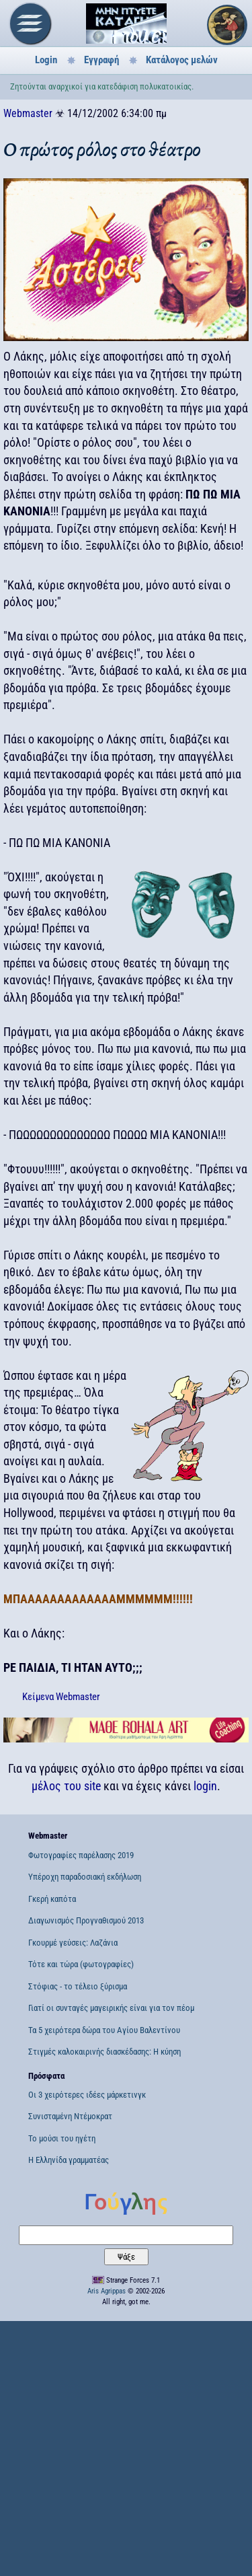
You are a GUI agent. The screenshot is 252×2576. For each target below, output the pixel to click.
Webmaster (27, 113)
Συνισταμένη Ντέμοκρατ (70, 2116)
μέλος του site (66, 1786)
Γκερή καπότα (52, 1899)
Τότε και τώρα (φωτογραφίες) (81, 1964)
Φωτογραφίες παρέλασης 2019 (81, 1855)
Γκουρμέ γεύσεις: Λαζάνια (73, 1943)
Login (46, 60)
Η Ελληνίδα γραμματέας (68, 2160)
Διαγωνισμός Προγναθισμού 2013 (86, 1920)
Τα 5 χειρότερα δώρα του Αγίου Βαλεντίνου (104, 2030)
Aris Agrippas (106, 2291)
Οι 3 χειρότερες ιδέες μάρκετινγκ (87, 2095)
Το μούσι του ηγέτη (61, 2138)
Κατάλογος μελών (182, 60)
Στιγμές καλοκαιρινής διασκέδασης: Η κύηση (104, 2052)
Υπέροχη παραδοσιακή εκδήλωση (84, 1877)
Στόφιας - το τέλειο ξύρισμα (77, 1986)
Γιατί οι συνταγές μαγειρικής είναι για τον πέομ (111, 2008)
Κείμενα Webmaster (61, 1697)
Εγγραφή (101, 60)
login (205, 1786)
